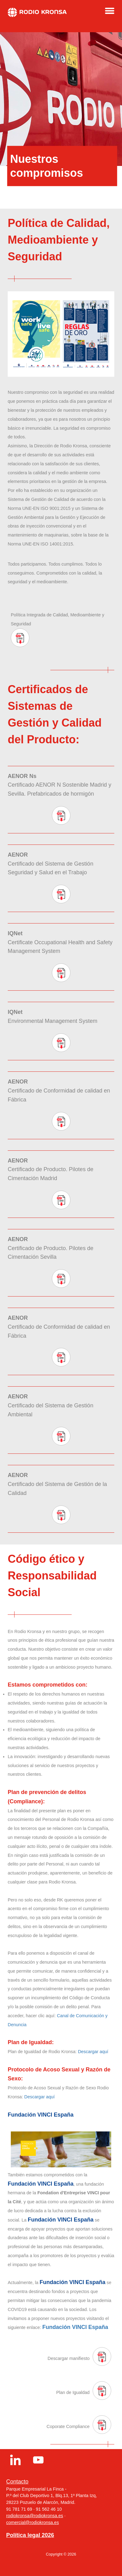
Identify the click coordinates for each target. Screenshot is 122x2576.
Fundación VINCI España (75, 2327)
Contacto (17, 2481)
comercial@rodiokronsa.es (32, 2522)
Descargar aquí (93, 2051)
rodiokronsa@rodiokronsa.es (34, 2515)
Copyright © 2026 (61, 2554)
